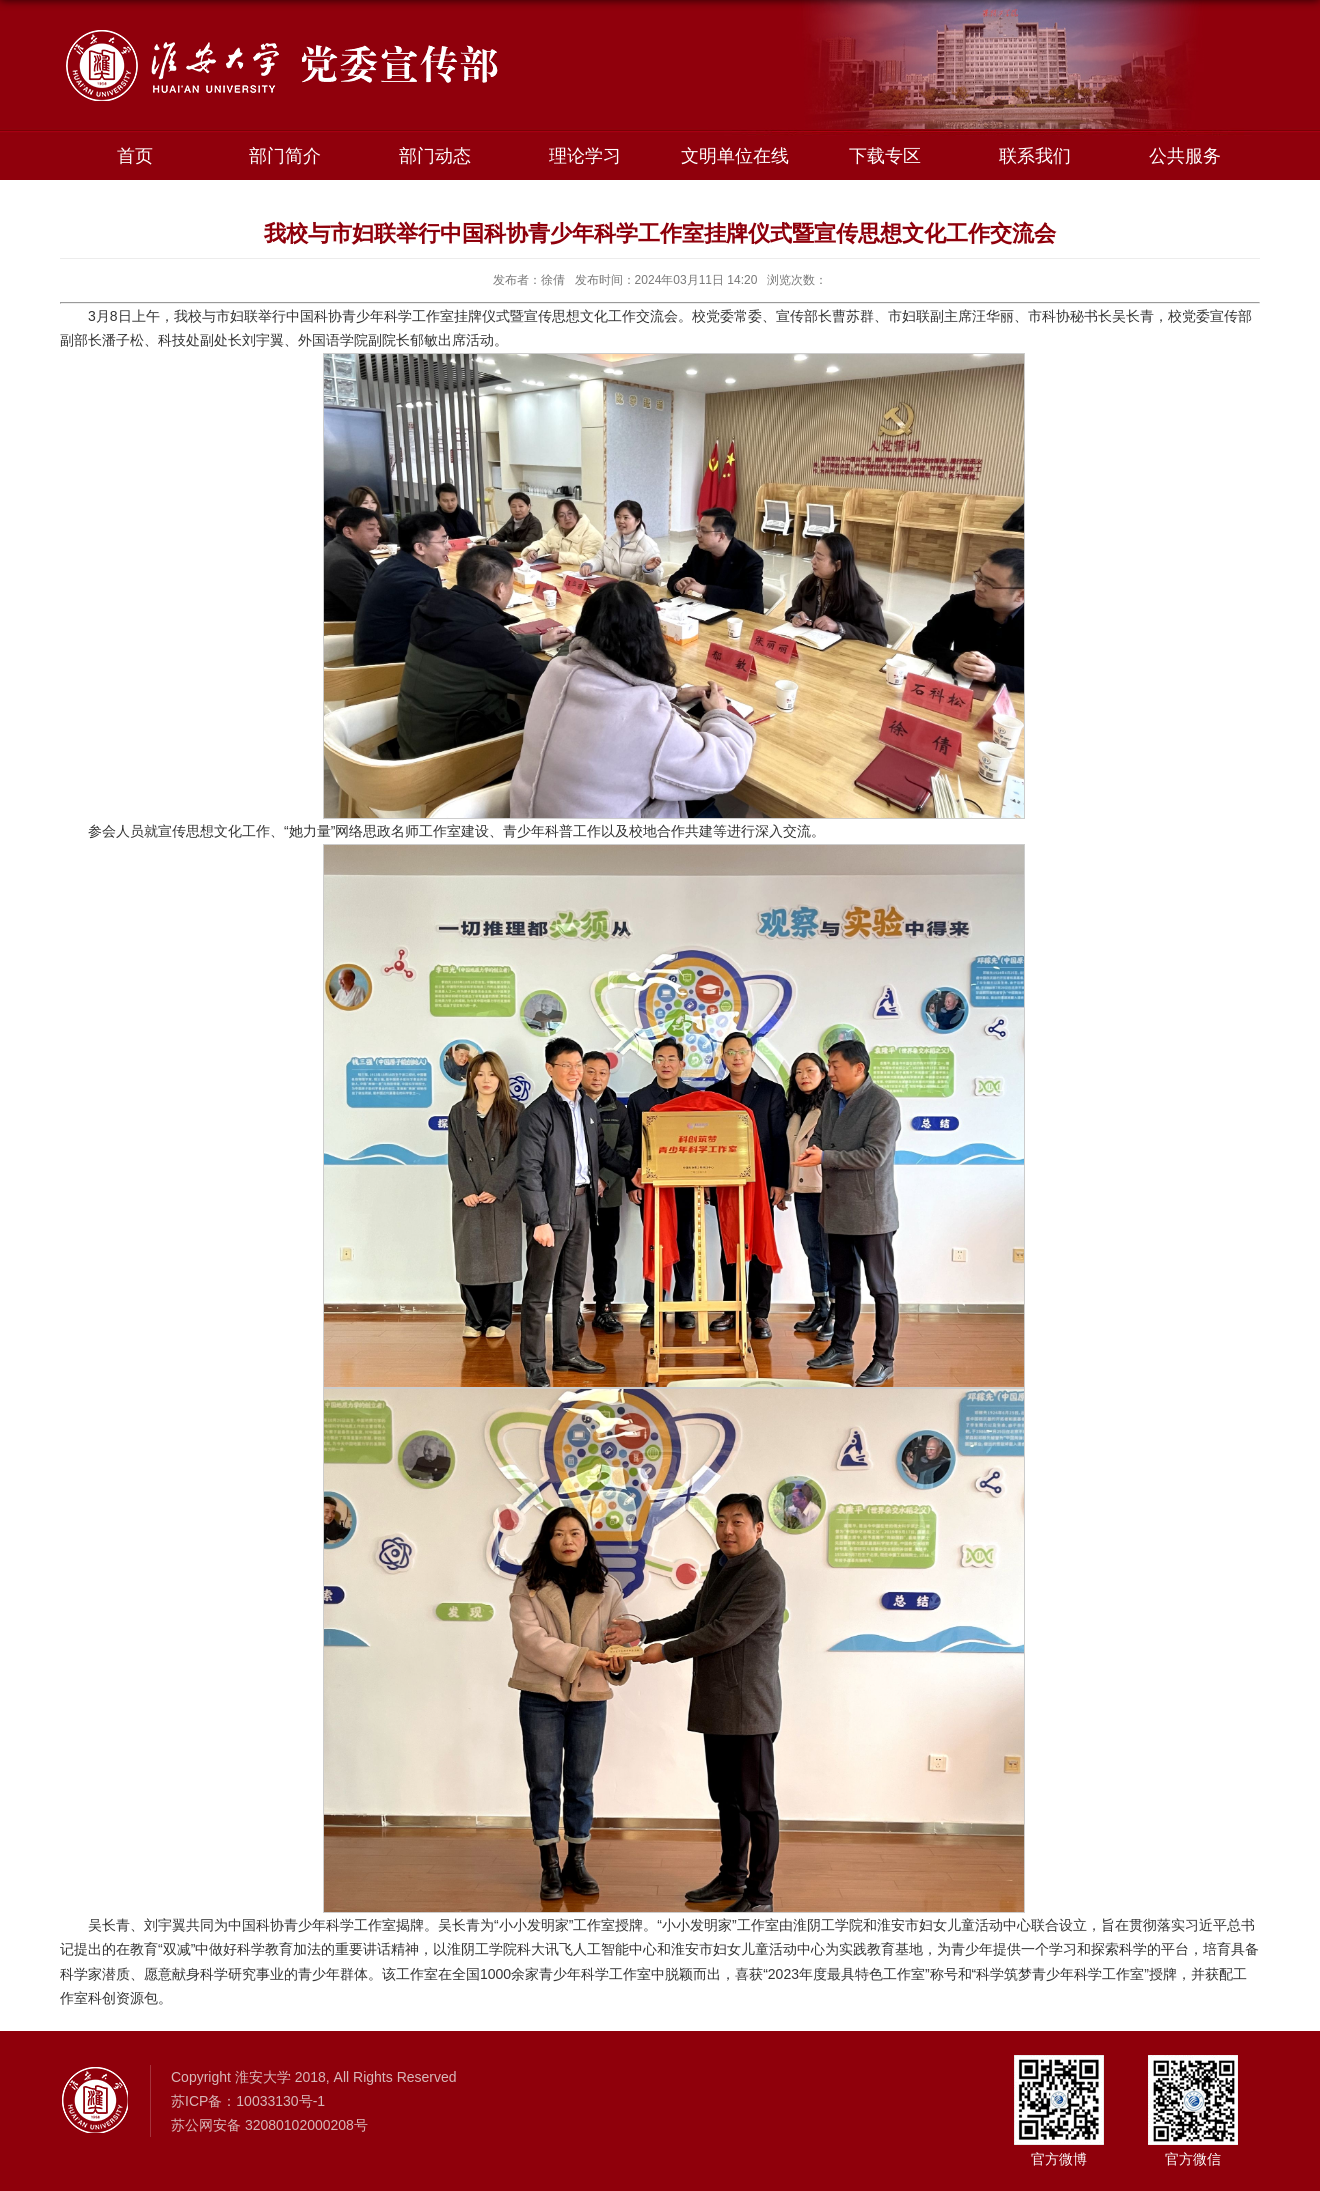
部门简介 (285, 156)
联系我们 (1035, 156)
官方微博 (1059, 2159)
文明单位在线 (735, 156)
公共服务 (1185, 156)
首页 (135, 156)
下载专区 (885, 156)
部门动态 (435, 156)
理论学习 (585, 156)
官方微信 (1193, 2159)
